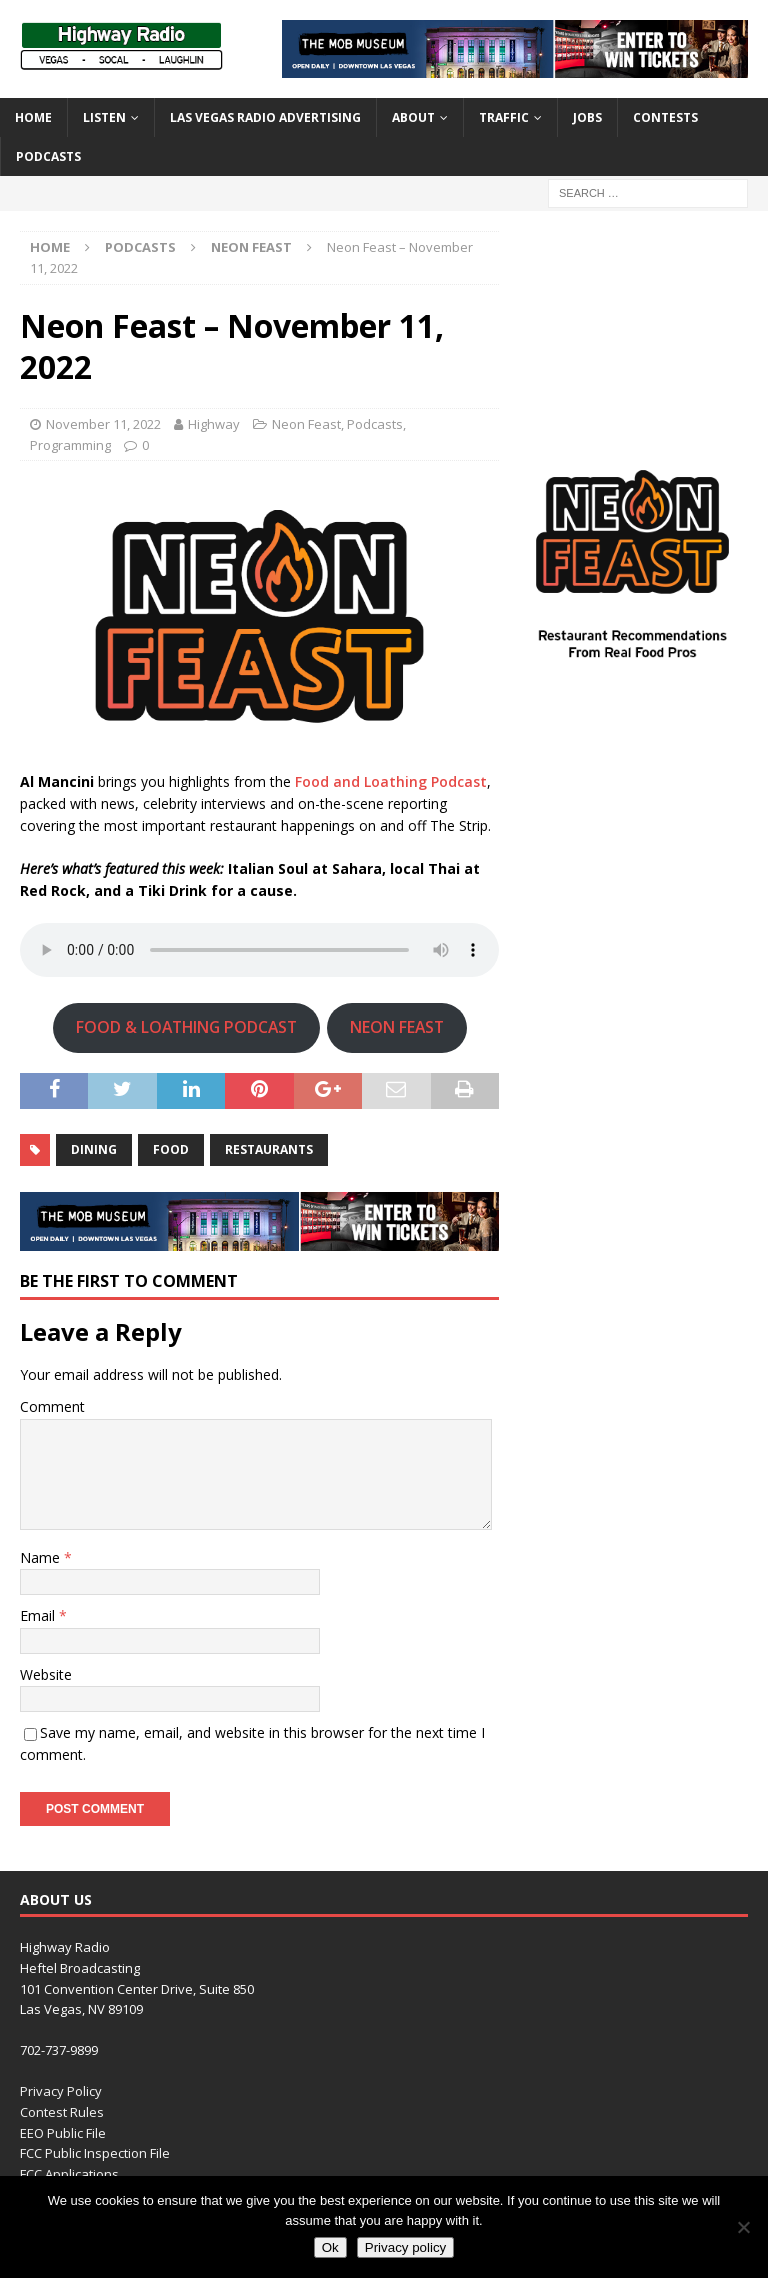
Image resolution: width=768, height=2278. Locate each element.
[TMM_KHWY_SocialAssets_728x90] (515, 65)
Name (42, 1557)
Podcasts (48, 156)
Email (39, 1615)
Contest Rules (62, 2112)
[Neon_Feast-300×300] (632, 669)
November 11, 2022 (103, 424)
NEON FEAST (397, 1027)
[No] (743, 2227)
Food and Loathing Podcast (391, 781)
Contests (665, 117)
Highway (214, 424)
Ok (330, 2247)
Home (33, 117)
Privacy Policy (61, 2091)
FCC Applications (69, 2174)
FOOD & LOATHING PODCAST (186, 1027)
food (171, 1149)
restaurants (269, 1149)
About (413, 117)
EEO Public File (63, 2133)
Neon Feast (306, 424)
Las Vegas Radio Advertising (265, 117)
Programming (70, 445)
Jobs (587, 117)
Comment (52, 1406)
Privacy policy (405, 2247)
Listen (104, 117)
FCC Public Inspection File (95, 2153)
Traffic (504, 117)
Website (46, 1674)
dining (94, 1149)
